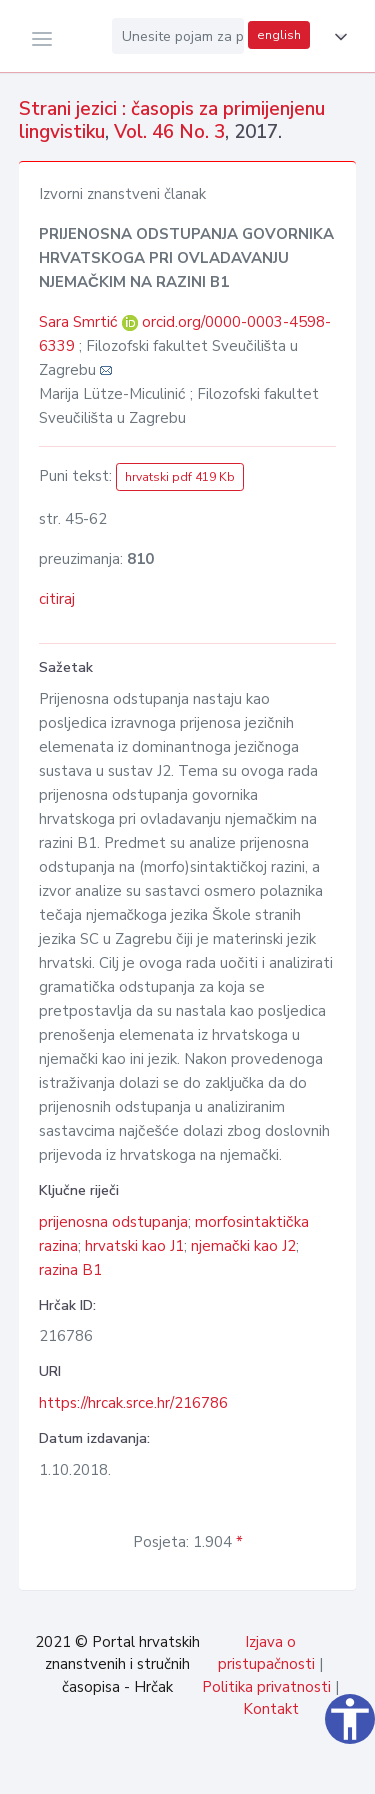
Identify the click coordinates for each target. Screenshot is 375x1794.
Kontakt (271, 1709)
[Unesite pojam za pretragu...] (178, 36)
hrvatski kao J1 (134, 1246)
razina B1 (70, 1270)
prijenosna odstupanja (113, 1222)
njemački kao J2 (243, 1246)
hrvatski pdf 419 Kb (180, 477)
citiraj (57, 599)
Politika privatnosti (266, 1687)
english (279, 35)
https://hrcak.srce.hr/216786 (133, 1403)
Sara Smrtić (80, 322)
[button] (337, 37)
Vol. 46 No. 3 (169, 132)
